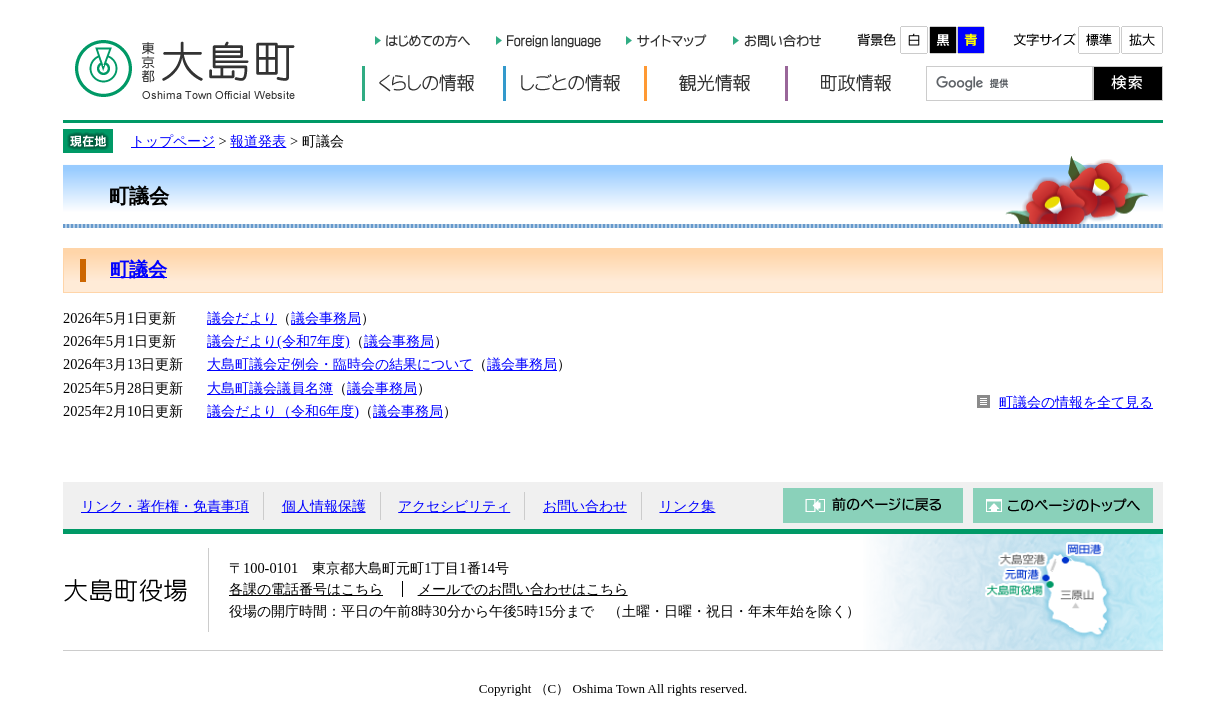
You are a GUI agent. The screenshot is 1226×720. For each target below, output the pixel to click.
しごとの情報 (573, 83)
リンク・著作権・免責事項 (165, 506)
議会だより (242, 318)
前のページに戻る (873, 505)
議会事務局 (326, 318)
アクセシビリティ (454, 506)
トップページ (173, 141)
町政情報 (855, 83)
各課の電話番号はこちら (306, 589)
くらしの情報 (432, 83)
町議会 (138, 269)
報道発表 (258, 141)
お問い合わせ (585, 506)
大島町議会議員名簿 (270, 388)
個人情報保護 (324, 506)
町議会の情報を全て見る (1076, 402)
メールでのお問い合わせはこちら (523, 589)
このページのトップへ (1063, 505)
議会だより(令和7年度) (278, 341)
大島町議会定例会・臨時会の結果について (340, 364)
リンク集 (687, 506)
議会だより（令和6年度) (283, 411)
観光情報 (714, 83)
